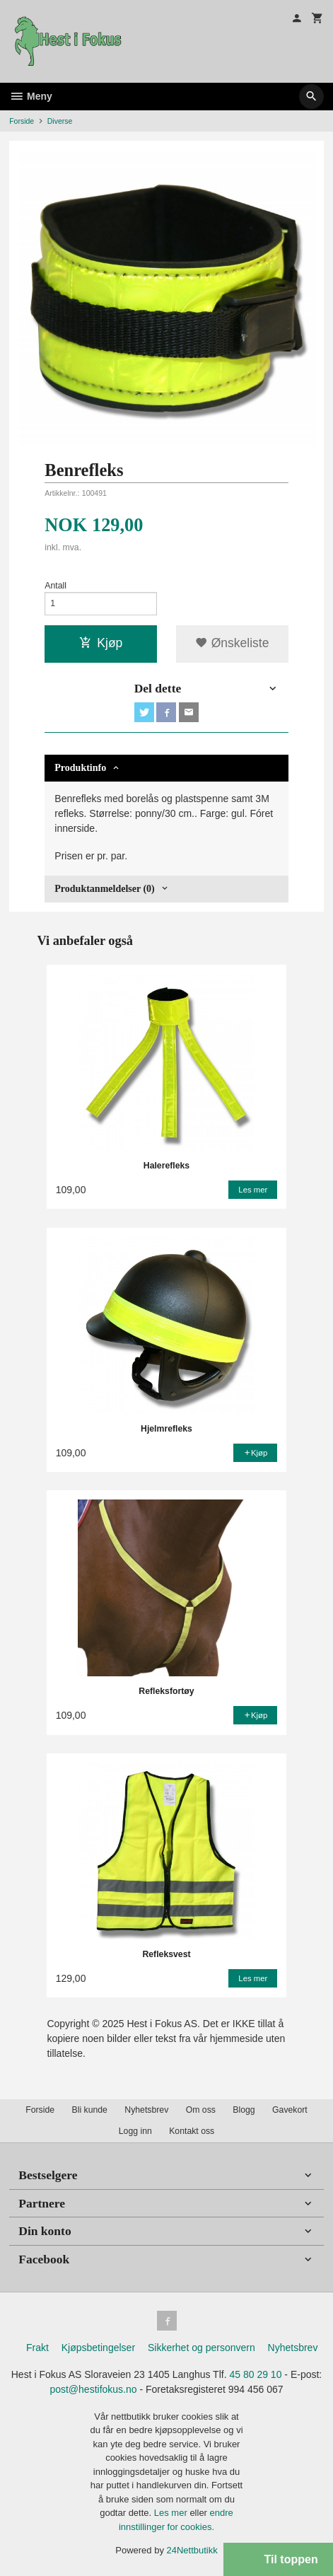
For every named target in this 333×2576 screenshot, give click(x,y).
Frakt (37, 2347)
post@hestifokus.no (92, 2389)
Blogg (244, 2110)
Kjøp (100, 643)
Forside (21, 121)
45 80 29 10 (255, 2374)
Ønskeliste (232, 643)
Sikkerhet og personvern (201, 2347)
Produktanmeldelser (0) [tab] (104, 888)
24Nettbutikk (192, 2550)
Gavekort (290, 2110)
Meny (30, 96)
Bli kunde (89, 2110)
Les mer (172, 2512)
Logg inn (135, 2131)
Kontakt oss (191, 2131)
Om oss (201, 2110)
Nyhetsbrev (146, 2110)
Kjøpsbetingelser (98, 2347)
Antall (55, 586)
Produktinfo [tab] (80, 767)
